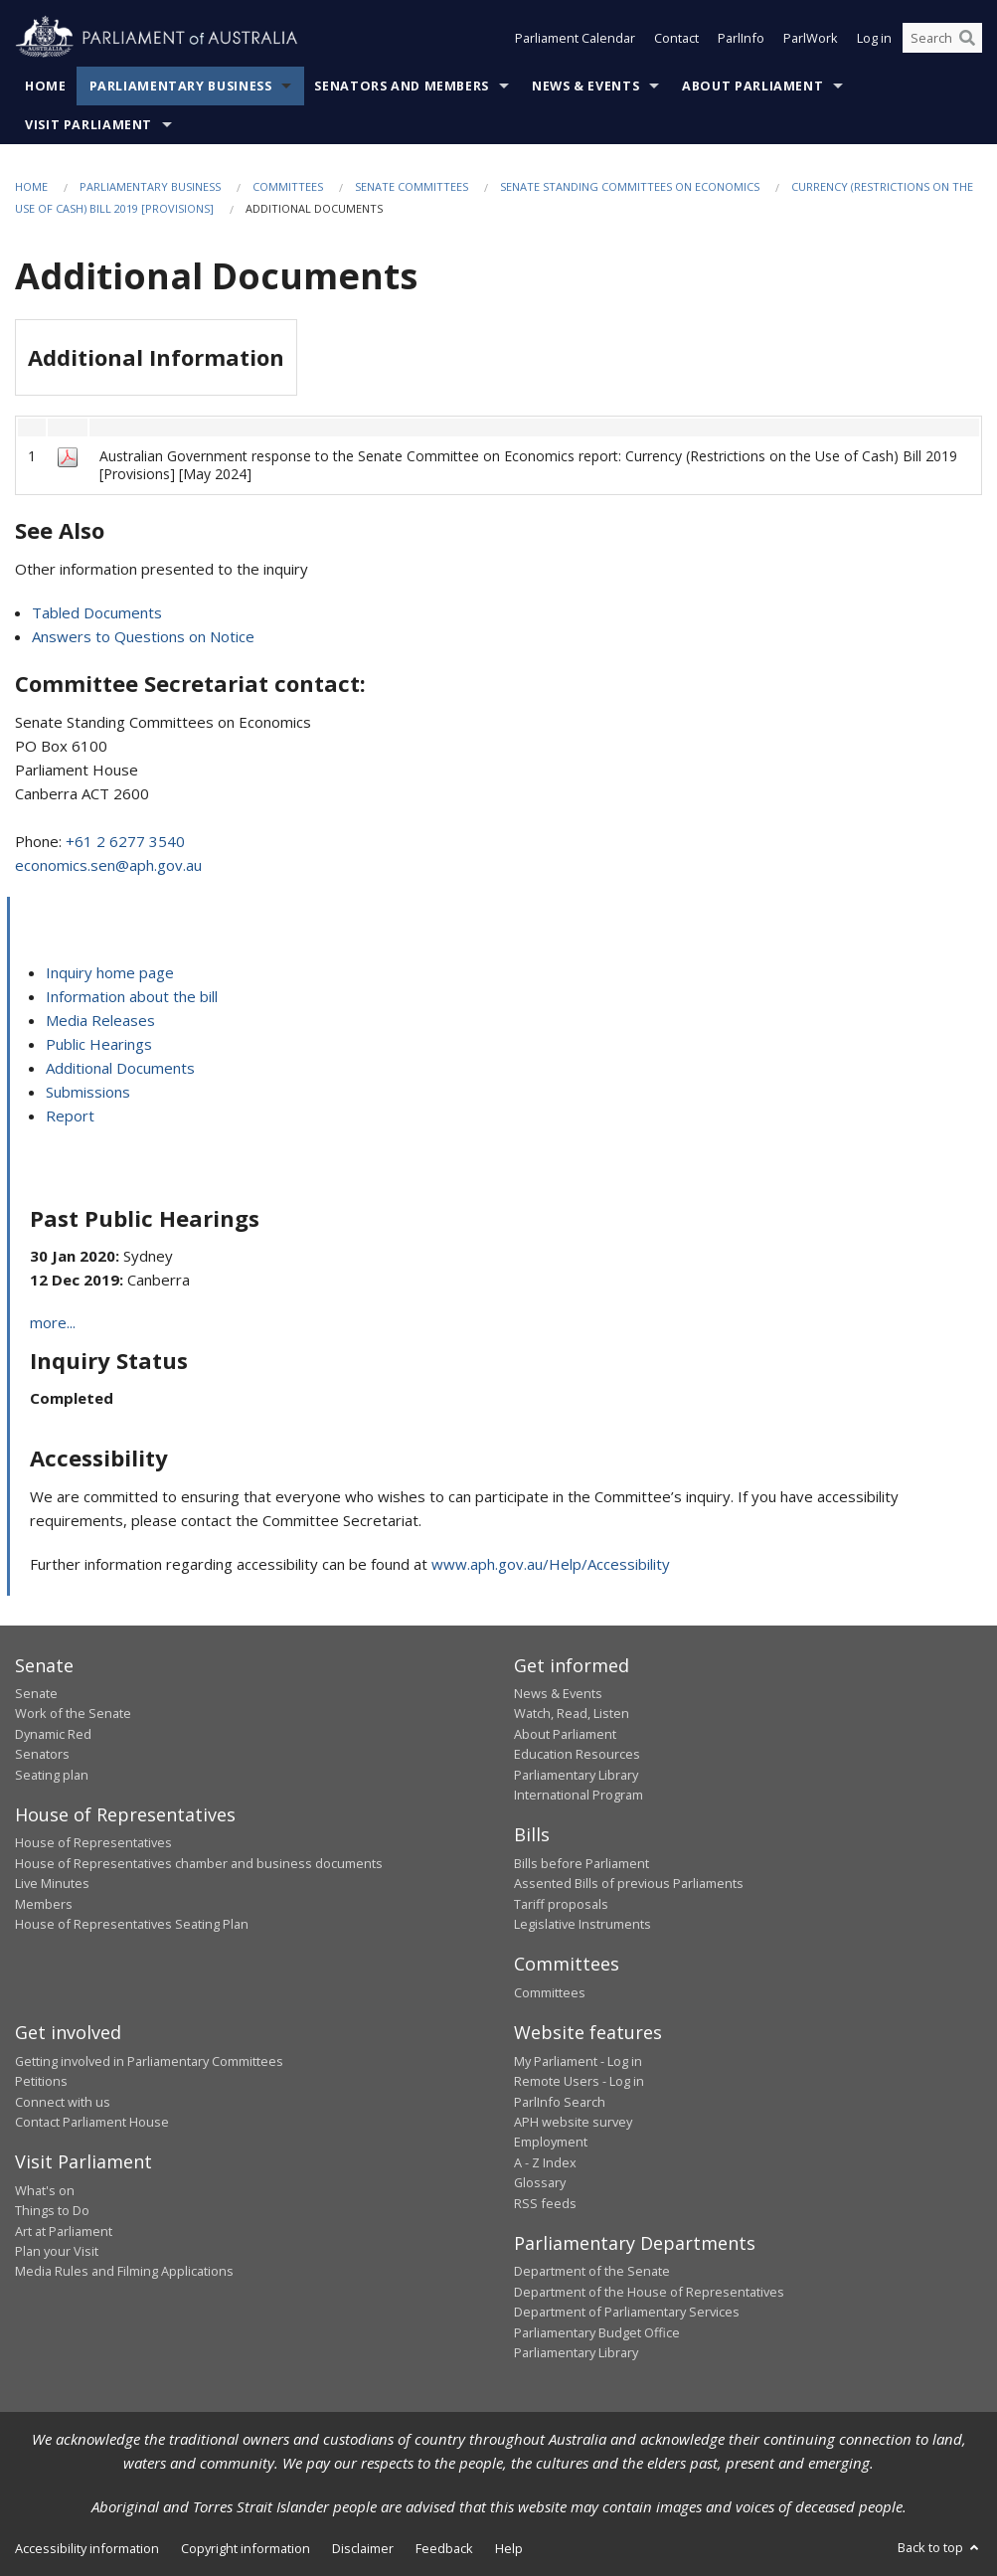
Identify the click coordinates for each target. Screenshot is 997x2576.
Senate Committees (411, 186)
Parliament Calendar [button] (575, 38)
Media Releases (100, 1020)
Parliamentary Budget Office (597, 2332)
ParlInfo (741, 38)
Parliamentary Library (576, 1775)
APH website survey (573, 2122)
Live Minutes (52, 1883)
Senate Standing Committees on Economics (629, 186)
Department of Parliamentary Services (627, 2311)
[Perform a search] (967, 38)
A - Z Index (545, 2162)
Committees (287, 186)
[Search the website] (942, 38)
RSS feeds (545, 2203)
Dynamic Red (53, 1734)
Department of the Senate (592, 2271)
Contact (676, 38)
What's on (45, 2190)
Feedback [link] (444, 2548)
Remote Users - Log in (579, 2081)
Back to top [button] (940, 2547)
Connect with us (62, 2102)
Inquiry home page (110, 972)
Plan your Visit (56, 2251)
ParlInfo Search (559, 2102)
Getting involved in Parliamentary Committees (149, 2061)
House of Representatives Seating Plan (132, 1924)
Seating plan (51, 1775)
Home (46, 86)
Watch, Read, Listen (571, 1713)
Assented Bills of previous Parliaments (629, 1883)
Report (70, 1115)
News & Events (585, 86)
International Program (578, 1794)
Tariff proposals (561, 1904)
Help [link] (509, 2548)
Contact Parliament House (92, 2122)
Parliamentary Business (180, 86)
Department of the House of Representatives (649, 2292)
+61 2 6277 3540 (125, 841)
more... (53, 1322)
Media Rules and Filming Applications (124, 2271)
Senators (42, 1754)
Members (44, 1904)
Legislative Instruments (582, 1924)
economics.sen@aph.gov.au (108, 865)
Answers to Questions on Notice (143, 636)
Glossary (540, 2182)
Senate (36, 1693)
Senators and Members (401, 86)
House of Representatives (93, 1842)
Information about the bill (132, 996)
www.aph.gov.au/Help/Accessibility (550, 1564)
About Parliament (752, 86)
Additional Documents (120, 1068)
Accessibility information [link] (87, 2548)
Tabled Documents (97, 612)
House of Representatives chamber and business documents (199, 1863)
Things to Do (52, 2210)
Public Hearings (99, 1044)
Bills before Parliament (581, 1863)
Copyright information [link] (245, 2548)
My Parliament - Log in (578, 2061)
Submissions (88, 1092)
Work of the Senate (73, 1713)
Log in (874, 38)
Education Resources (577, 1754)
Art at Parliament (63, 2231)
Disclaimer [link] (363, 2548)
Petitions (41, 2081)
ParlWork (810, 38)
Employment (550, 2141)
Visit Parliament (88, 124)
